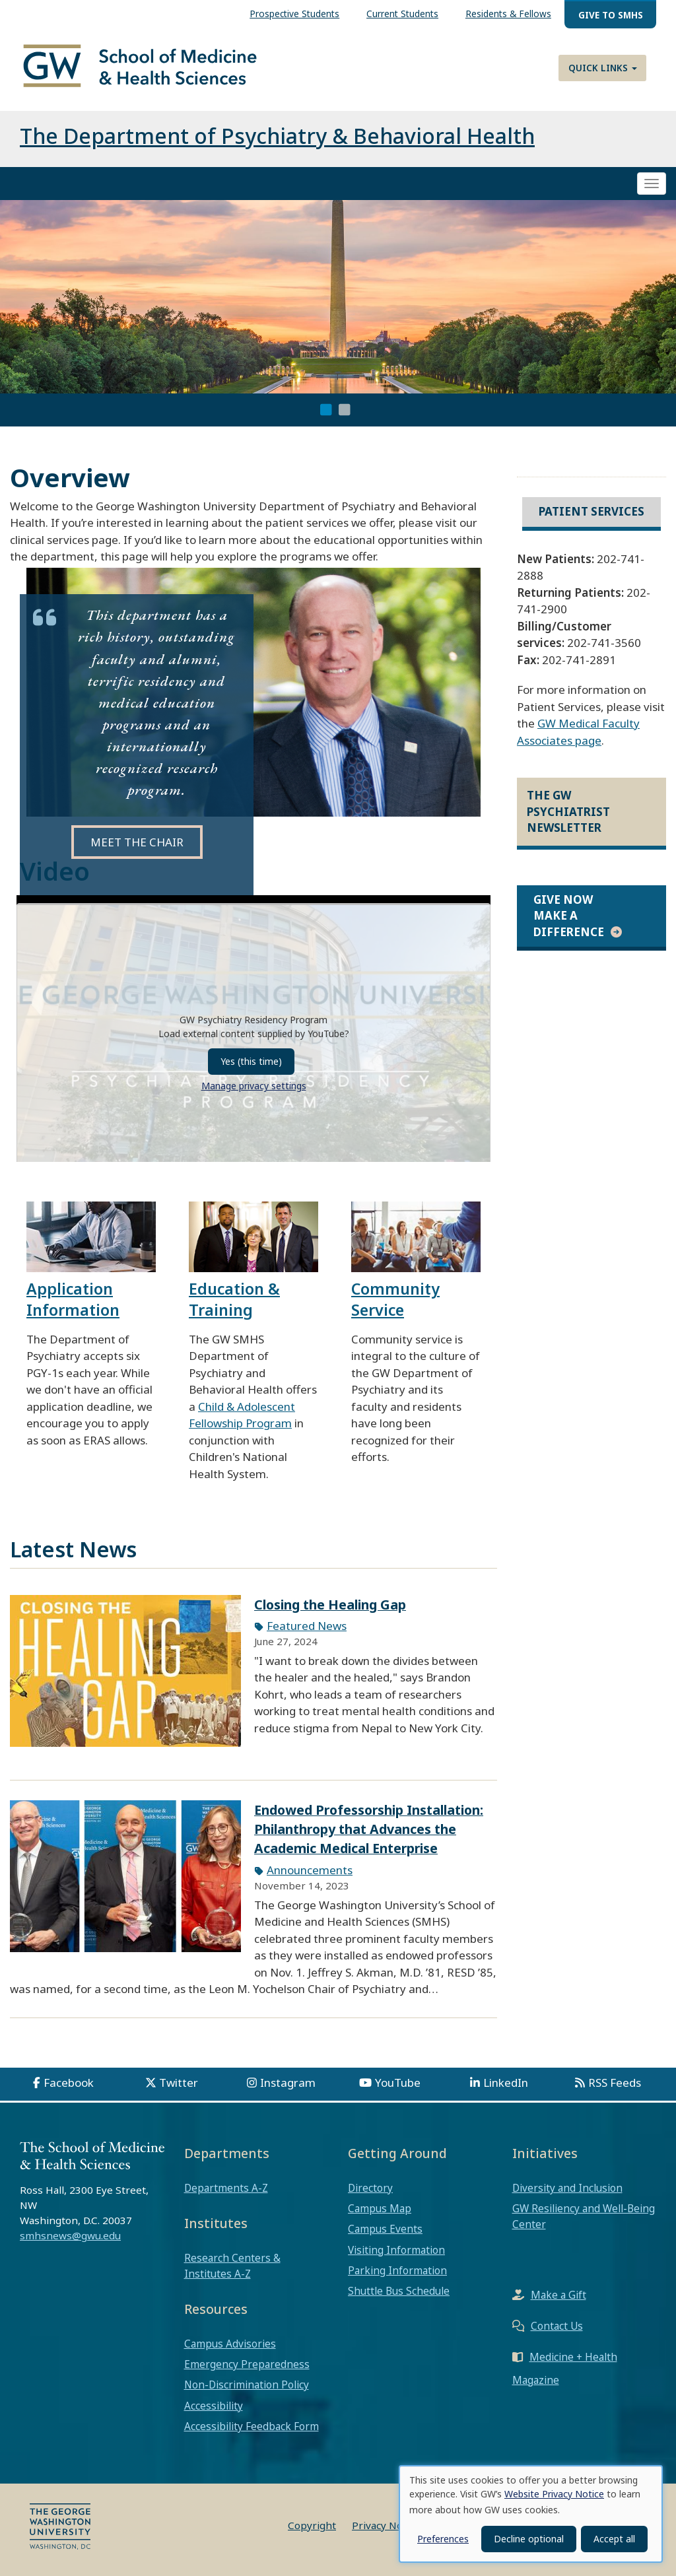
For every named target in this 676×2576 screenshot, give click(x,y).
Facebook (69, 2082)
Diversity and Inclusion (567, 2187)
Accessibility (213, 2405)
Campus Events (385, 2228)
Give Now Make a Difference (568, 915)
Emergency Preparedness (247, 2364)
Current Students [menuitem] (402, 13)
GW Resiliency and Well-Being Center (583, 2216)
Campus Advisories (230, 2343)
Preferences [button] (443, 2538)
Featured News (307, 1625)
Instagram (288, 2082)
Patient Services (591, 511)
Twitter (178, 2082)
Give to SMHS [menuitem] (610, 15)
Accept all (614, 2538)
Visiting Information (396, 2249)
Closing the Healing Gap (330, 1604)
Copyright (312, 2525)
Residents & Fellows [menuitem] (508, 13)
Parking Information (397, 2270)
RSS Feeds (614, 2082)
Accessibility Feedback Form (251, 2426)
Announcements (310, 1870)
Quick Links (602, 67)
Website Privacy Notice (554, 2494)
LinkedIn (505, 2082)
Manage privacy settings (253, 1085)
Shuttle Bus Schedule (399, 2290)
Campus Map (379, 2208)
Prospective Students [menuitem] (294, 13)
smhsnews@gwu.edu (70, 2235)
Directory (370, 2187)
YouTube (398, 2082)
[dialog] (531, 2514)
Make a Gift (558, 2294)
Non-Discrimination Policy (246, 2384)
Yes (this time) (251, 1061)
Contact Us (557, 2325)
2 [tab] (344, 410)
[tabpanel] (338, 296)
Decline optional (529, 2538)
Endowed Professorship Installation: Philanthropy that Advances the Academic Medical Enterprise (368, 1829)
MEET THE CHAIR (137, 842)
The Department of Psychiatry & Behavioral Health (277, 135)
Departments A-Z (226, 2187)
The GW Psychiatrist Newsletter (568, 811)
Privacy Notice (386, 2525)
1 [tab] (326, 410)
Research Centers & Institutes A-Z (232, 2265)
